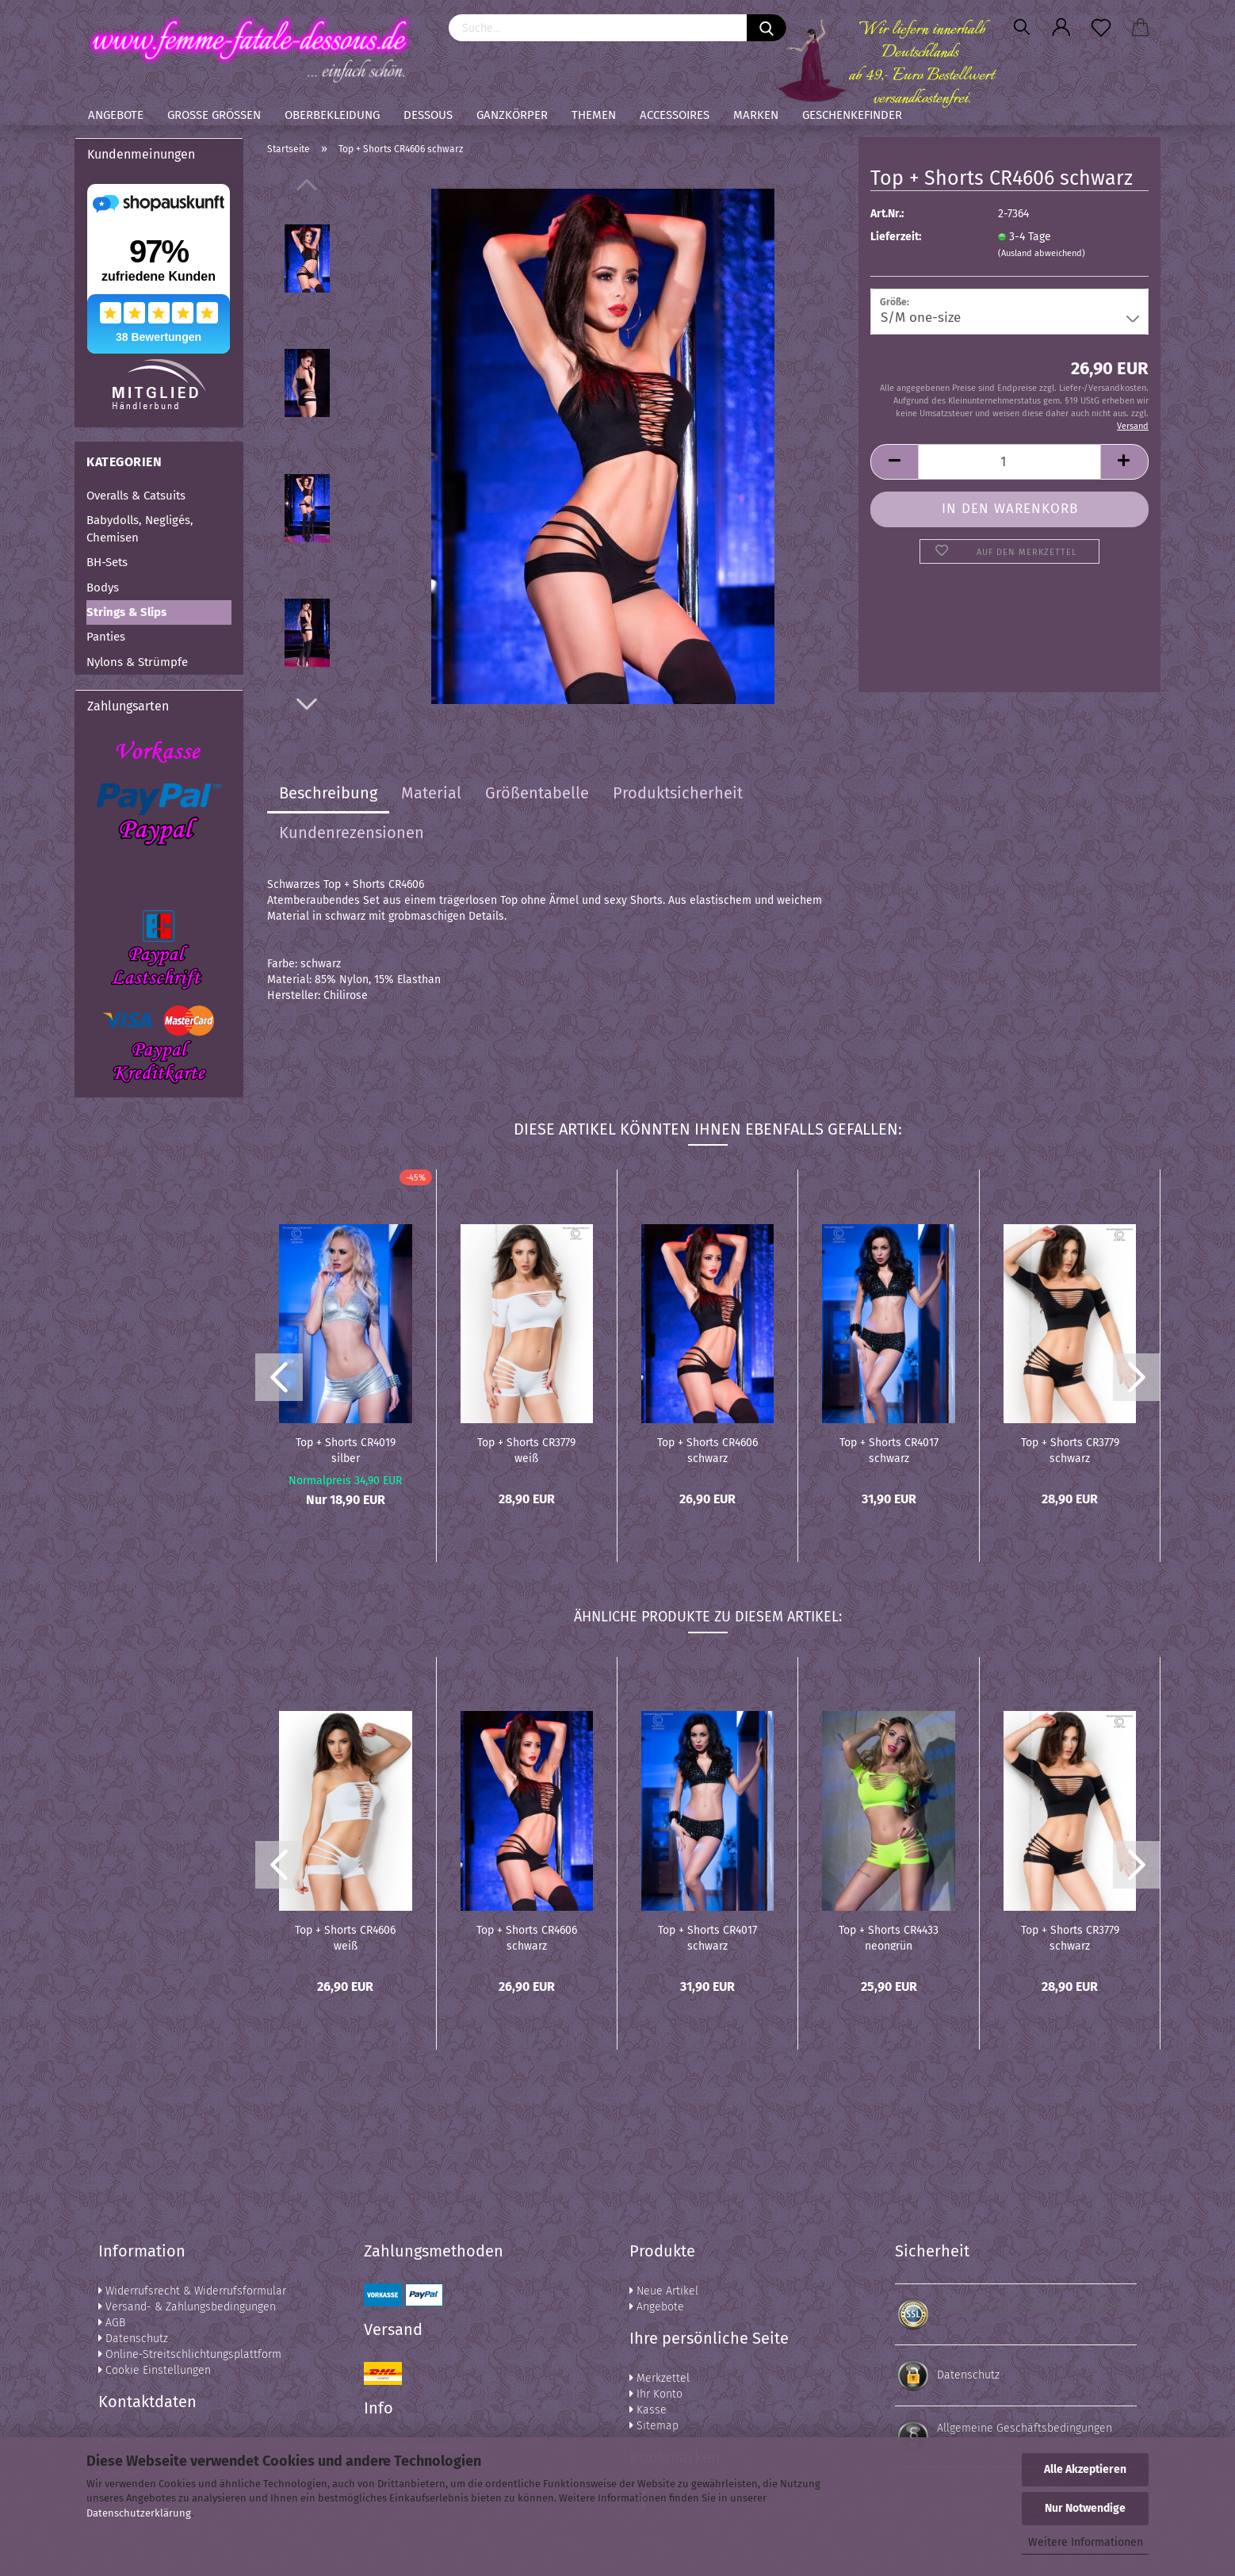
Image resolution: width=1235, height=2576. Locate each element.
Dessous (428, 115)
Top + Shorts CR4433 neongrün (889, 1936)
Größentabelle (537, 792)
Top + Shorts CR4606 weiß (345, 1936)
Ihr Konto (655, 2394)
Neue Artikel (663, 2291)
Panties (105, 637)
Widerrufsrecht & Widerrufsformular (192, 2291)
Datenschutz (133, 2338)
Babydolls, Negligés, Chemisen (139, 528)
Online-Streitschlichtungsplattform (189, 2354)
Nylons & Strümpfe (137, 662)
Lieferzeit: (895, 236)
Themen (594, 115)
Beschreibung (328, 792)
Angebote (115, 115)
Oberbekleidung (332, 115)
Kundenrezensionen (351, 832)
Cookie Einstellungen (154, 2370)
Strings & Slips (126, 612)
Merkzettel (659, 2378)
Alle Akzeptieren (1085, 2469)
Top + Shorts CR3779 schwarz (1070, 1449)
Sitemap (654, 2425)
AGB (111, 2322)
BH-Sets (107, 562)
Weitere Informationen (1085, 2542)
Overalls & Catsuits (135, 495)
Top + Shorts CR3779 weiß (526, 1449)
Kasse (648, 2410)
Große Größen (214, 115)
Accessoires (674, 115)
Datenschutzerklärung (138, 2513)
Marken (755, 115)
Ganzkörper (512, 115)
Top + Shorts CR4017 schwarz (889, 1449)
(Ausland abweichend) (1041, 253)
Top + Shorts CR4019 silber (346, 1449)
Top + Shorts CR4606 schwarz (707, 1449)
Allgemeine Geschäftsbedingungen (1024, 2428)
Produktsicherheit (678, 792)
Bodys (102, 587)
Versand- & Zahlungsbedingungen (187, 2307)
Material (431, 792)
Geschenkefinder (852, 115)
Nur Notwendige (1085, 2508)
